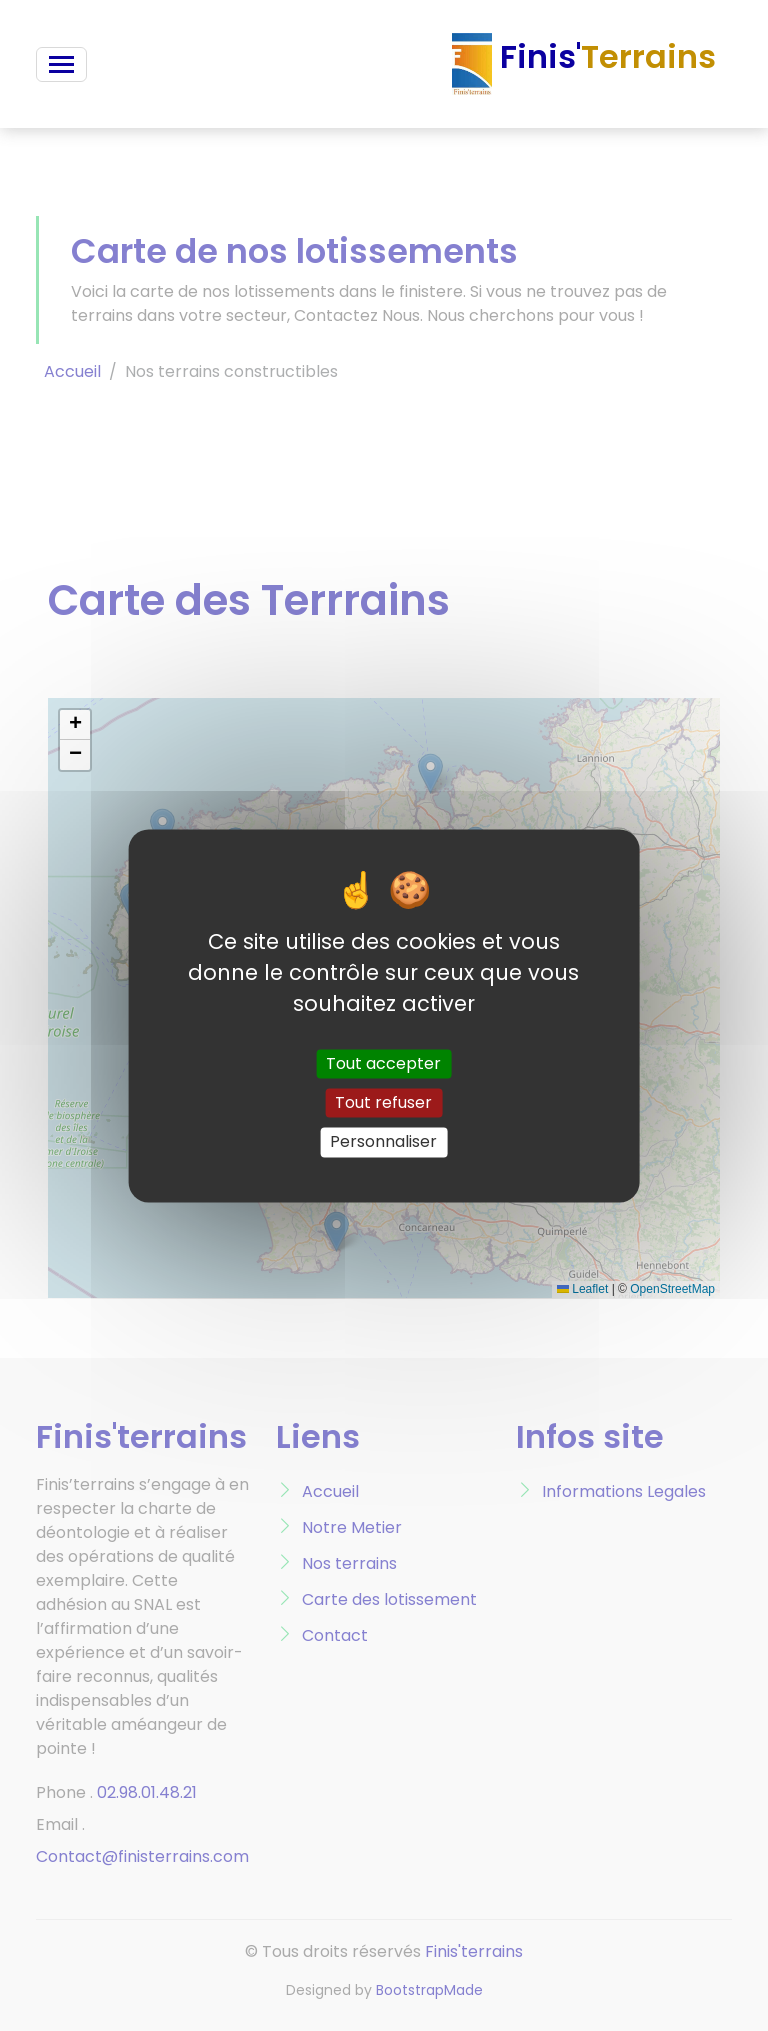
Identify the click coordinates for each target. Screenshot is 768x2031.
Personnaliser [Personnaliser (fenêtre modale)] (383, 1142)
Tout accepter (383, 1063)
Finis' (584, 64)
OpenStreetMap (672, 1289)
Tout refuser (383, 1103)
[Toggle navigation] (61, 64)
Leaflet (582, 1289)
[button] (75, 725)
